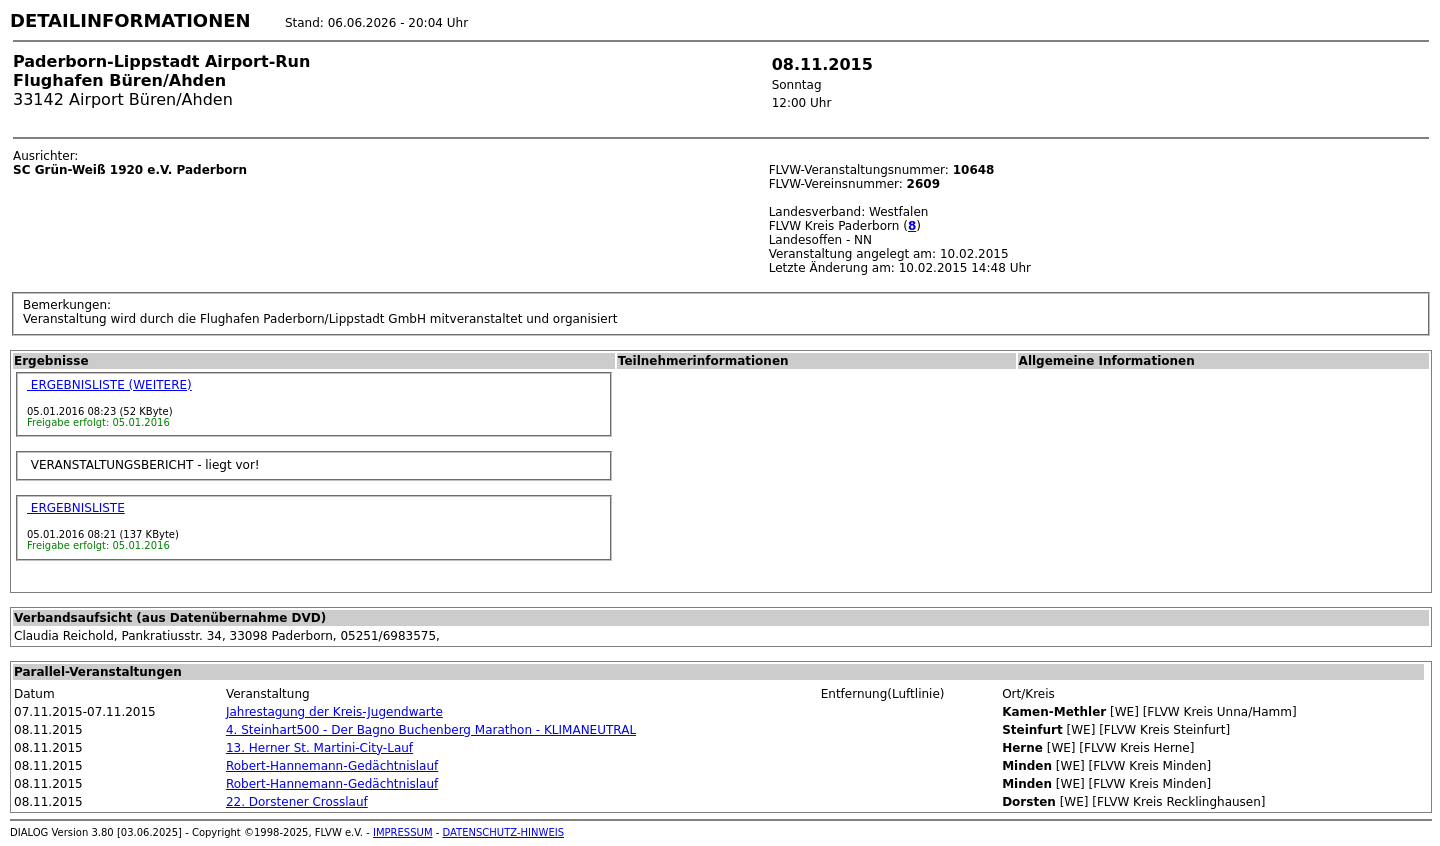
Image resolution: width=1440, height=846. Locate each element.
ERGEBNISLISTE (76, 508)
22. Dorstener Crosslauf (297, 802)
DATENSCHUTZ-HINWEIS (504, 832)
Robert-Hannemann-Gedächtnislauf (332, 766)
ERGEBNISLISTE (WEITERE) (109, 385)
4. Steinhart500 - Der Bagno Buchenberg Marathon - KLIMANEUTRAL (431, 730)
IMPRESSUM (403, 832)
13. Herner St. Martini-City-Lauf (319, 748)
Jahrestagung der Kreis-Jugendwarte (334, 712)
